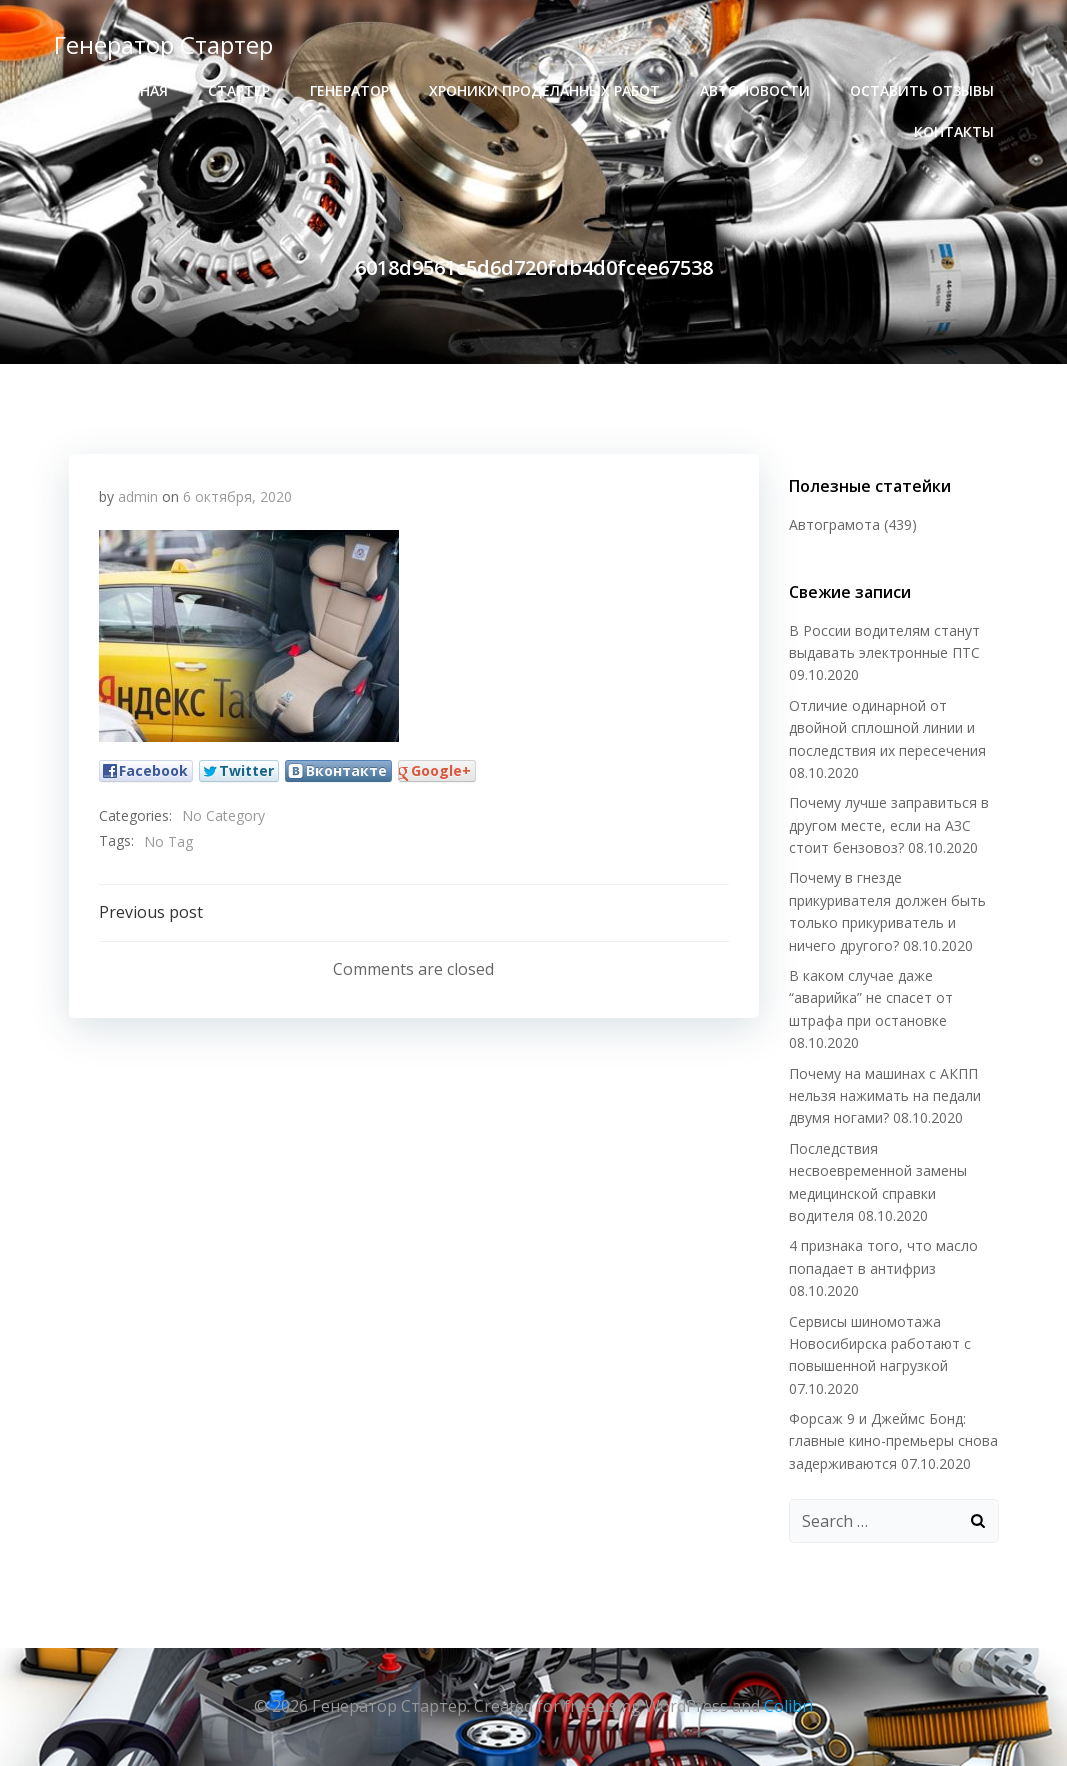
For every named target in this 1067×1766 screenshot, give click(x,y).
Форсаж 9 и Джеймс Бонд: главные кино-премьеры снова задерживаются (893, 1441)
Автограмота (834, 524)
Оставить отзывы (922, 90)
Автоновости (755, 90)
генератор (349, 90)
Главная (136, 90)
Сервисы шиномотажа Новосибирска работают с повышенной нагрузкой (880, 1344)
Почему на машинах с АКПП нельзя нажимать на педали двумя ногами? (885, 1096)
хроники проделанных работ (544, 90)
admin (138, 496)
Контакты (954, 131)
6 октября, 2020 (237, 496)
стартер (239, 90)
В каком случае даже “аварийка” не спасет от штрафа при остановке (871, 998)
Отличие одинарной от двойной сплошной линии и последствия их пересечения (887, 728)
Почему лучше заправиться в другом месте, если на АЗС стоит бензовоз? (889, 825)
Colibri (788, 1706)
